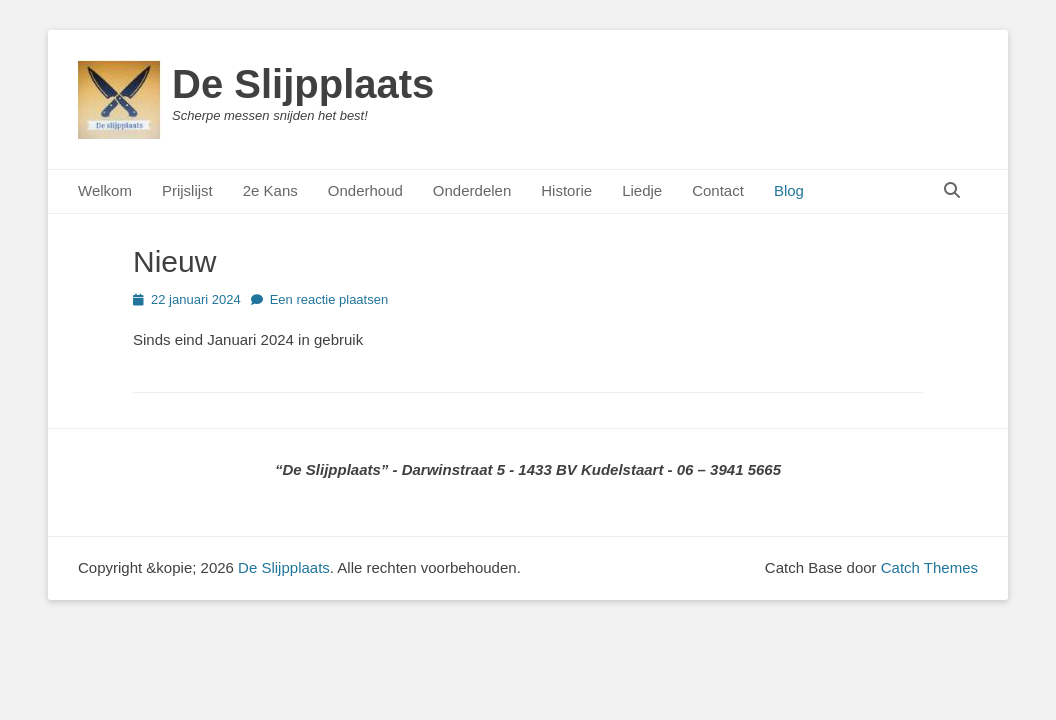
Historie (566, 190)
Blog (789, 190)
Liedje (642, 190)
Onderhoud (365, 190)
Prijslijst (187, 190)
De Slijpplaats (303, 84)
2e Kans (270, 190)
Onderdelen (472, 190)
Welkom (105, 190)
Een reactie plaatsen (329, 299)
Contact (718, 190)
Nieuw (174, 261)
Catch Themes (929, 567)
